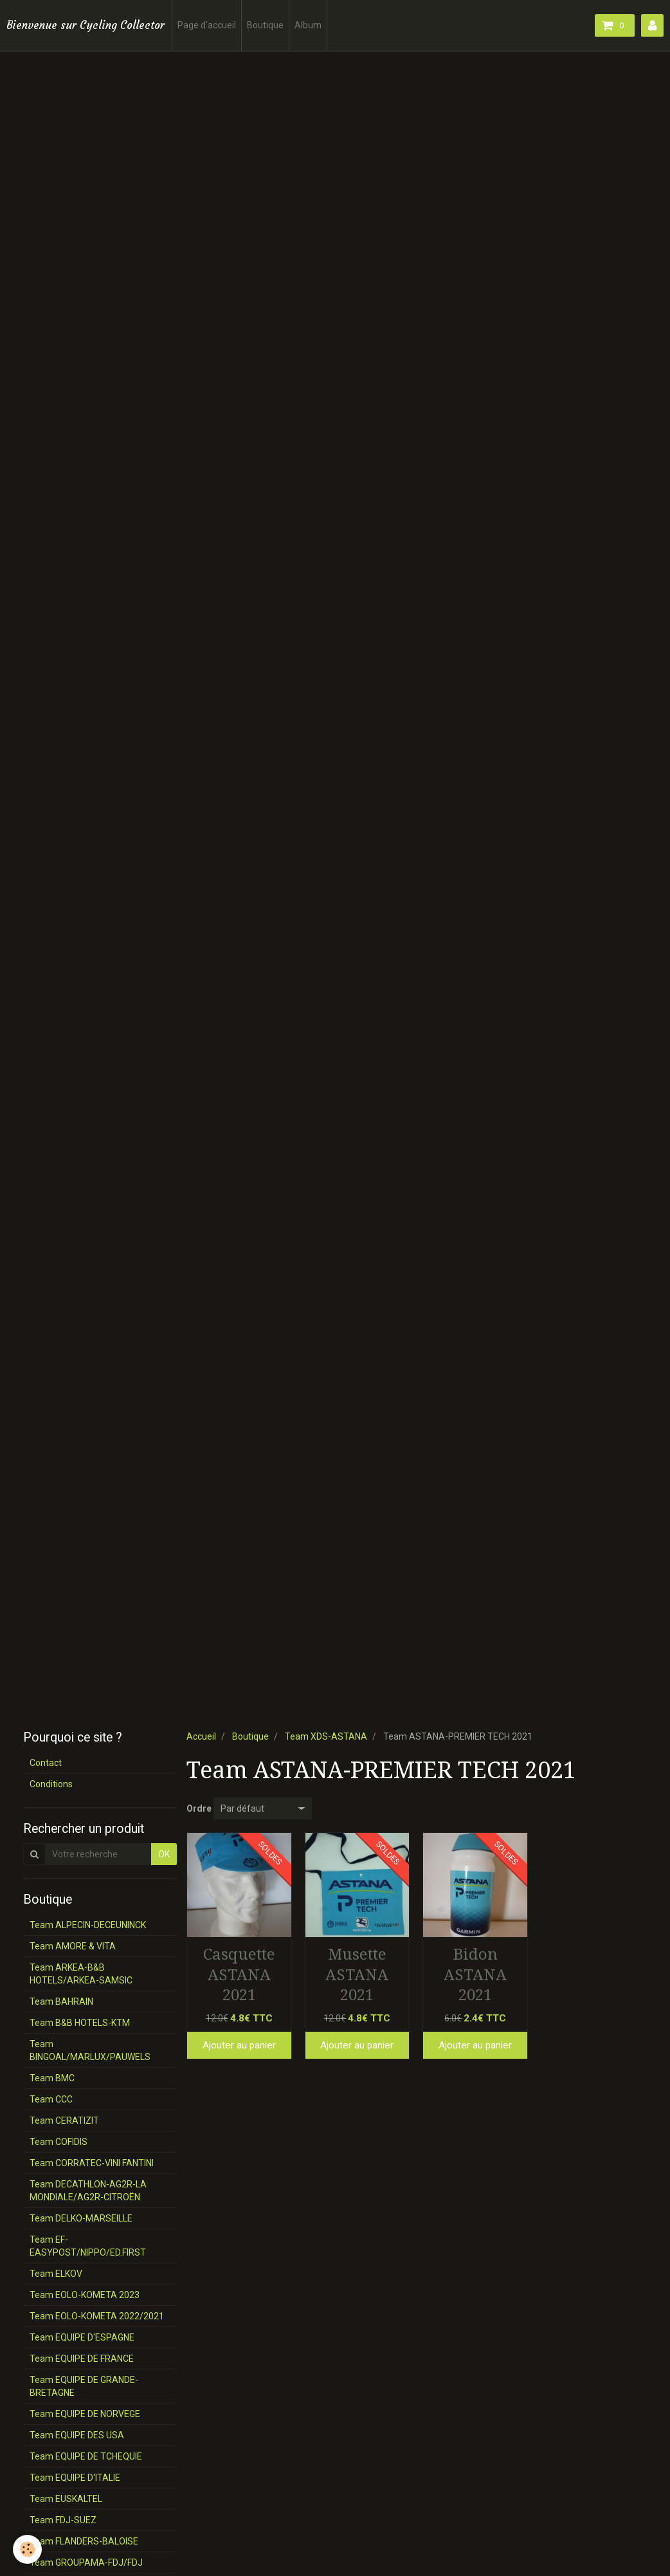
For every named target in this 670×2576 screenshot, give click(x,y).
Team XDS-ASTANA (326, 1736)
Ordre (199, 1808)
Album (307, 25)
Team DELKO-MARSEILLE (81, 2218)
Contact (46, 1763)
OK (164, 1854)
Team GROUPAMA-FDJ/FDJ (86, 2562)
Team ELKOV (56, 2273)
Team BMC (52, 2078)
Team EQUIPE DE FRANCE (82, 2358)
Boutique (265, 25)
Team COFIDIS (58, 2142)
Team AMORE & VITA (73, 1946)
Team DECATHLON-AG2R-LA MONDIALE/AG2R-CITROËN (88, 2190)
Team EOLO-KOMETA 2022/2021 (97, 2316)
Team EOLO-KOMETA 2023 (85, 2295)
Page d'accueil (206, 25)
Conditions (51, 1784)
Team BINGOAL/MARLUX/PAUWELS (90, 2050)
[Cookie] (27, 2549)
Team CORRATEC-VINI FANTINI (92, 2163)
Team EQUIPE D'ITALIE (75, 2477)
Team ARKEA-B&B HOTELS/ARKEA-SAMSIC (81, 1973)
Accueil (201, 1736)
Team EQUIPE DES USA (77, 2435)
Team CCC (51, 2099)
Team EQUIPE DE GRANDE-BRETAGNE (84, 2386)
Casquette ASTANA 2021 (239, 1975)
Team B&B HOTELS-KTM (80, 2023)
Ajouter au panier (239, 2045)
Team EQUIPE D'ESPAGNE (82, 2337)
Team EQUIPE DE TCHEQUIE (86, 2456)
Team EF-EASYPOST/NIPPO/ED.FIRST (88, 2246)
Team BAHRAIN (61, 2001)
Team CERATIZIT (64, 2120)
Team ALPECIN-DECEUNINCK (88, 1925)
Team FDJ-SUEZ (63, 2520)
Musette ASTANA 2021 (356, 1975)
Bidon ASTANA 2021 (475, 1975)
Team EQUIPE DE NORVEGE (85, 2414)
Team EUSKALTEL (66, 2499)
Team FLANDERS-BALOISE (84, 2541)
